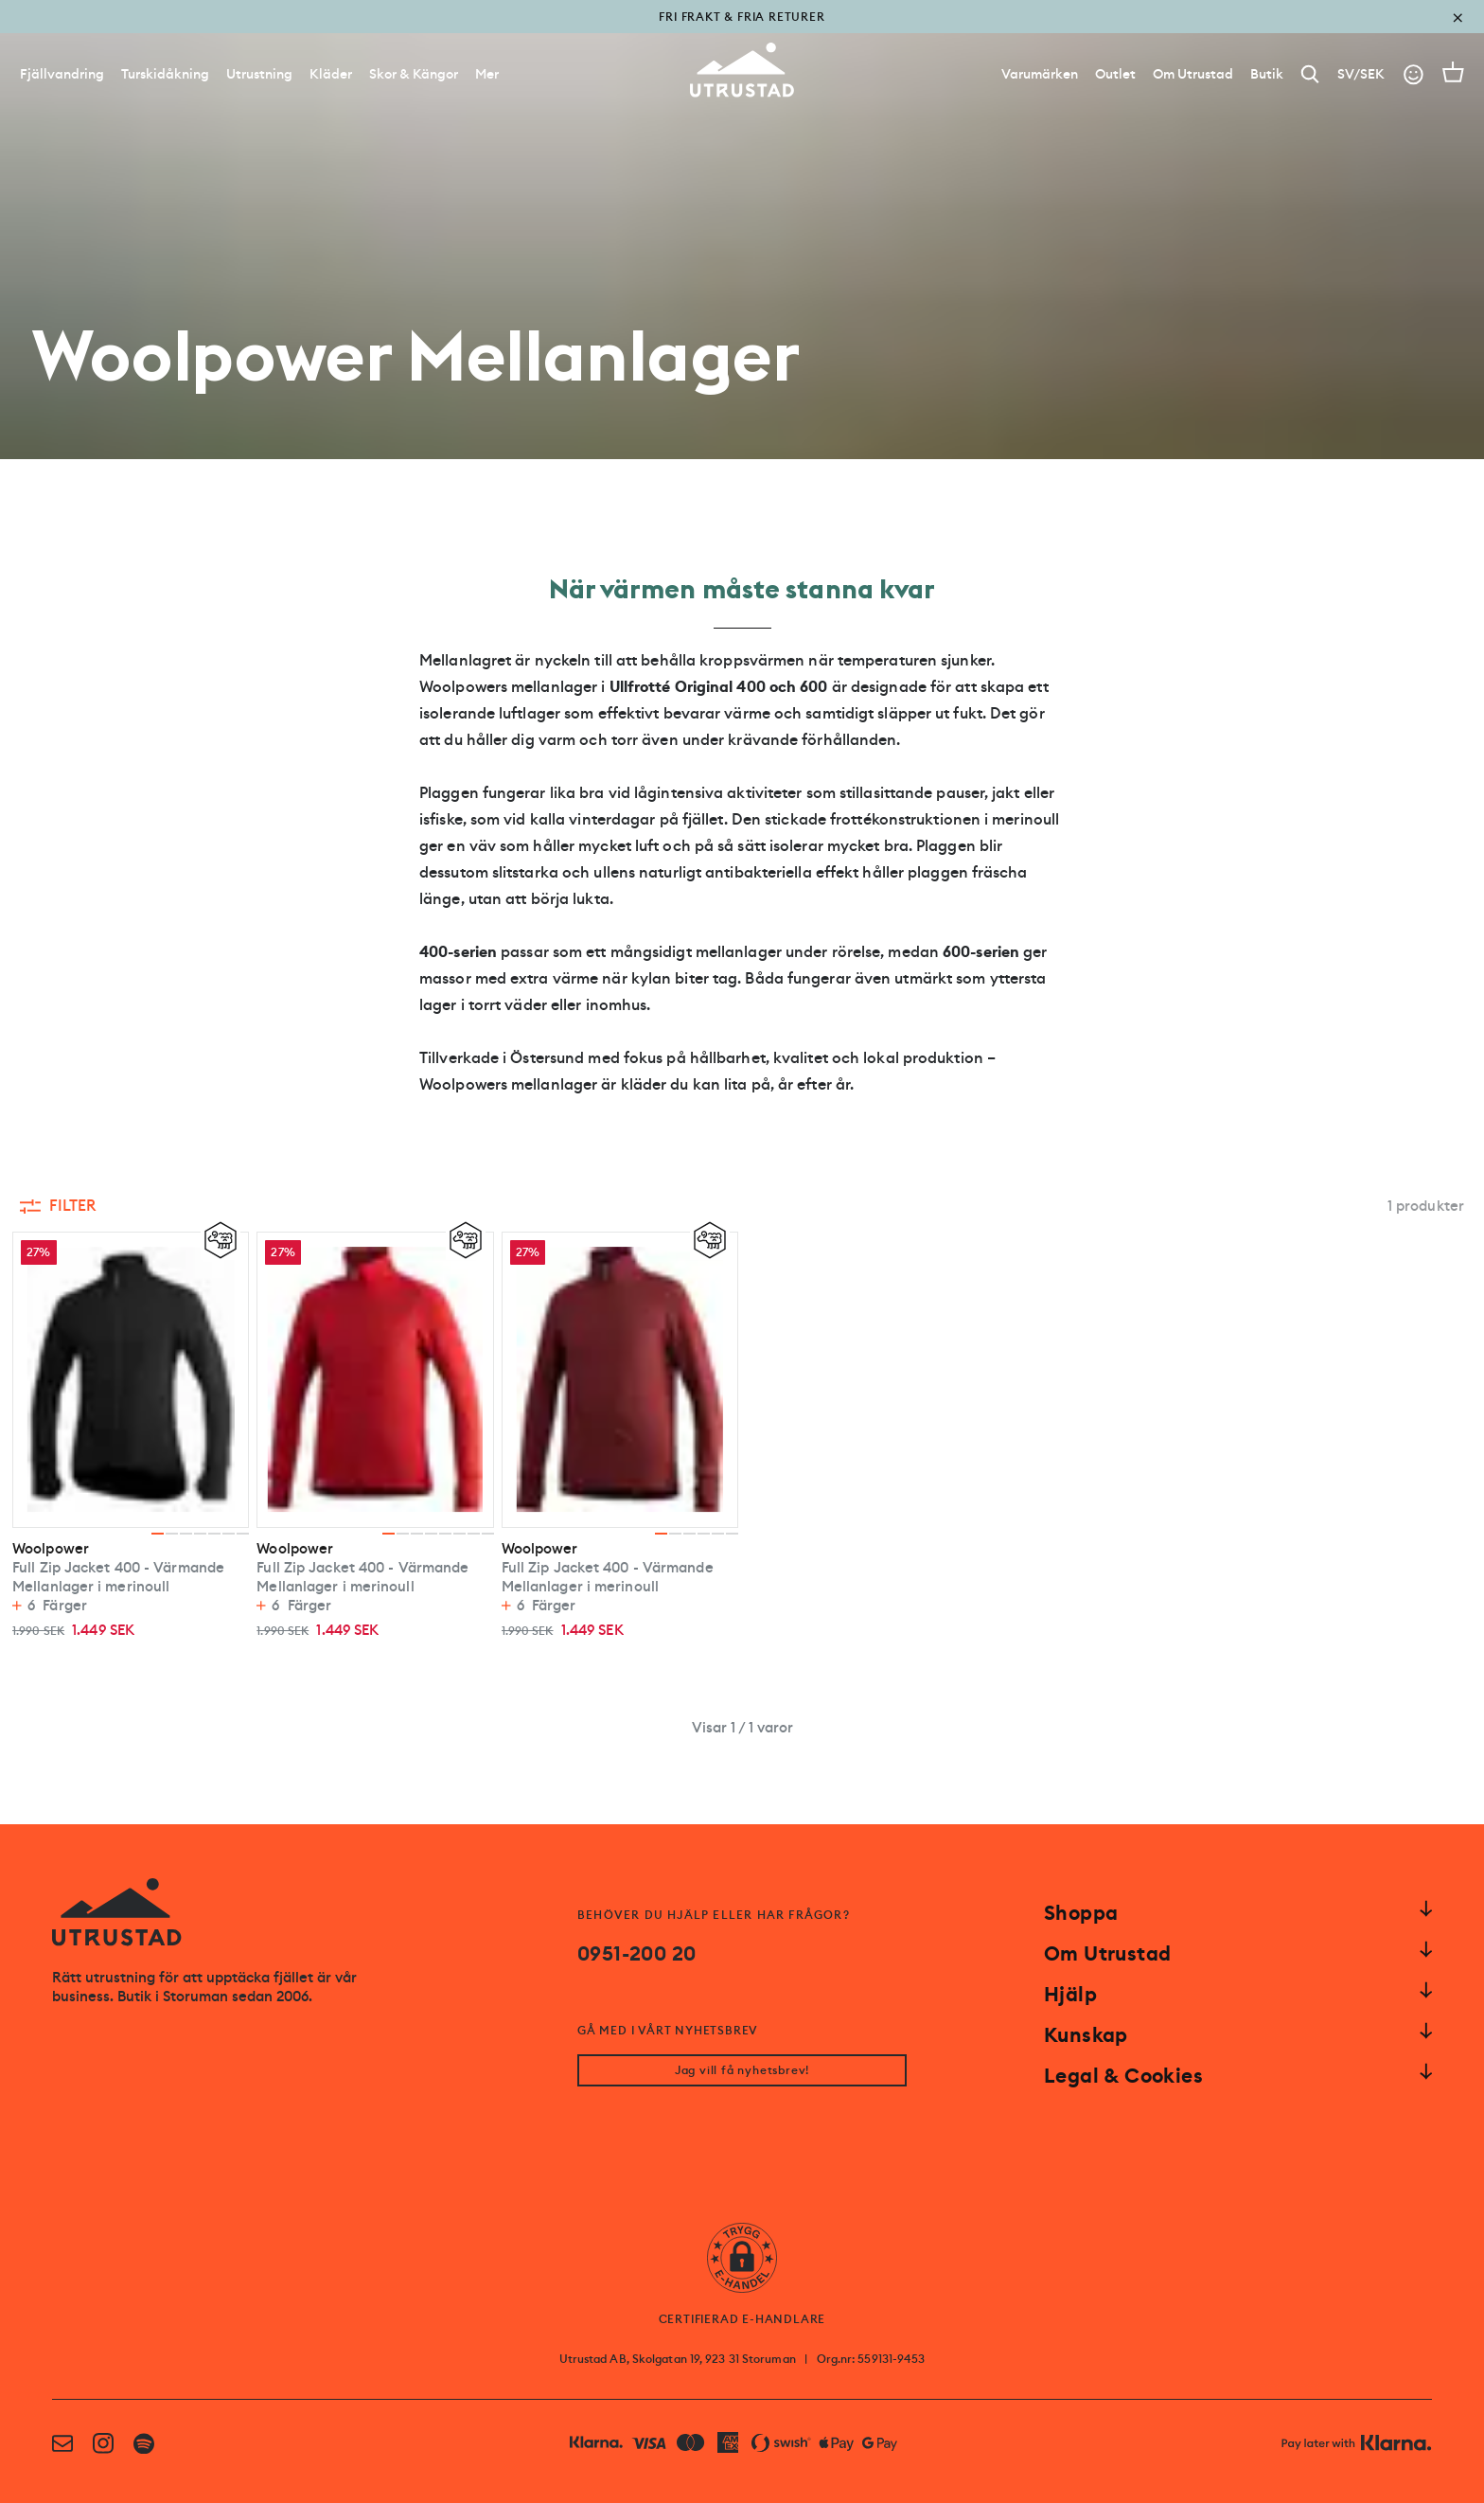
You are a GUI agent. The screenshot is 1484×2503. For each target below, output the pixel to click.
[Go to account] (1413, 74)
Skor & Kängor (413, 73)
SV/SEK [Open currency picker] (1361, 73)
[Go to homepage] (742, 70)
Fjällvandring (62, 73)
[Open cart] (1453, 72)
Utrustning (259, 73)
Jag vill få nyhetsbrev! (742, 2070)
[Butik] (1266, 73)
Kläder (330, 73)
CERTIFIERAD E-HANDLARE (742, 2319)
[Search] (1310, 74)
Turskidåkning (165, 73)
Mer (487, 73)
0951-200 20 (636, 1954)
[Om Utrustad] (1193, 73)
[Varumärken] (1039, 73)
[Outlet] (1115, 73)
